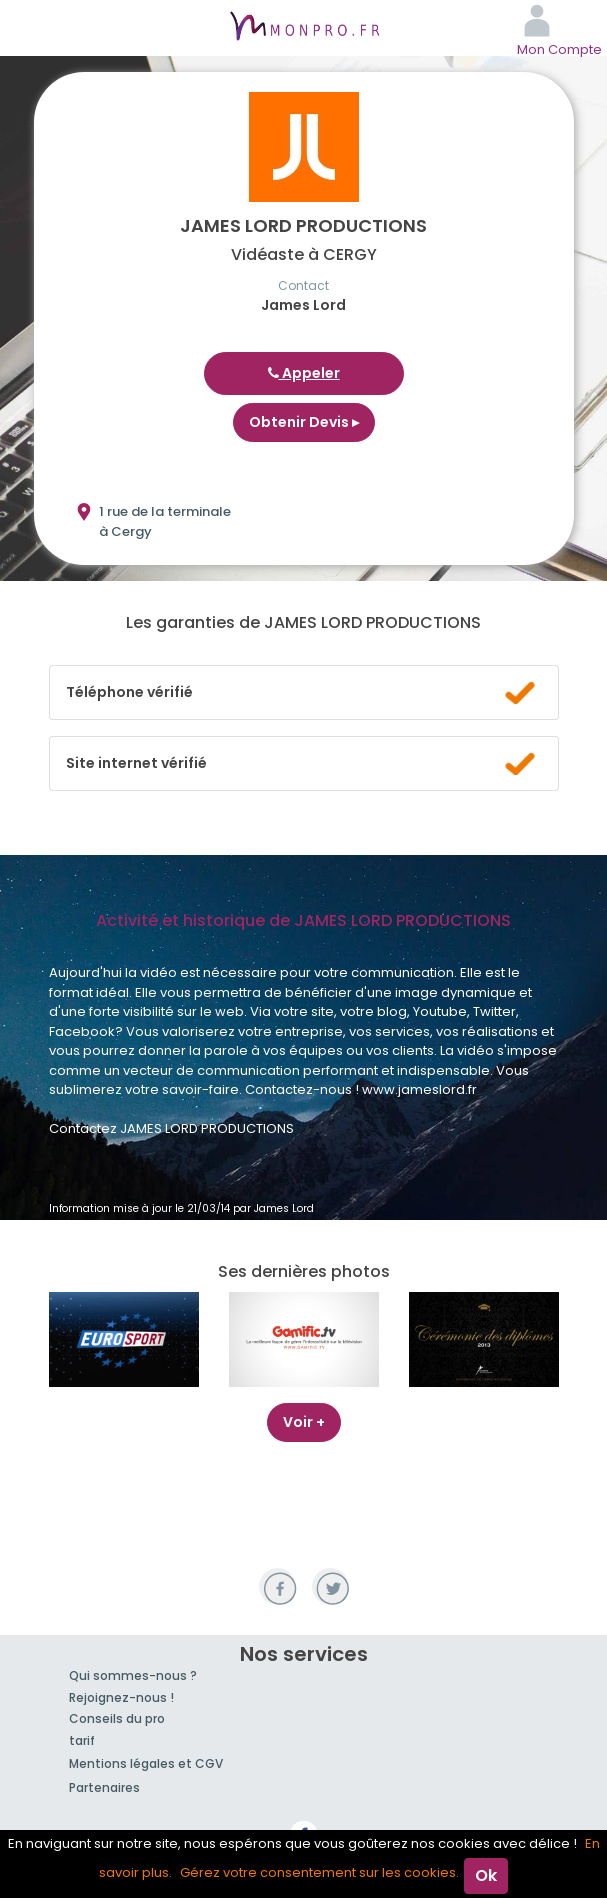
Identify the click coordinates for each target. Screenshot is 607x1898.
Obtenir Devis (304, 422)
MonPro (304, 28)
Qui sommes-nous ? (133, 1675)
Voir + (304, 1422)
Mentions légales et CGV (146, 1763)
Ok (486, 1875)
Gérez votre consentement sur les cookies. (319, 1872)
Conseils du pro (117, 1718)
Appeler (304, 373)
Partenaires (104, 1787)
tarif (82, 1740)
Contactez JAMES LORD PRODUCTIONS (171, 1128)
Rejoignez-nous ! (121, 1697)
